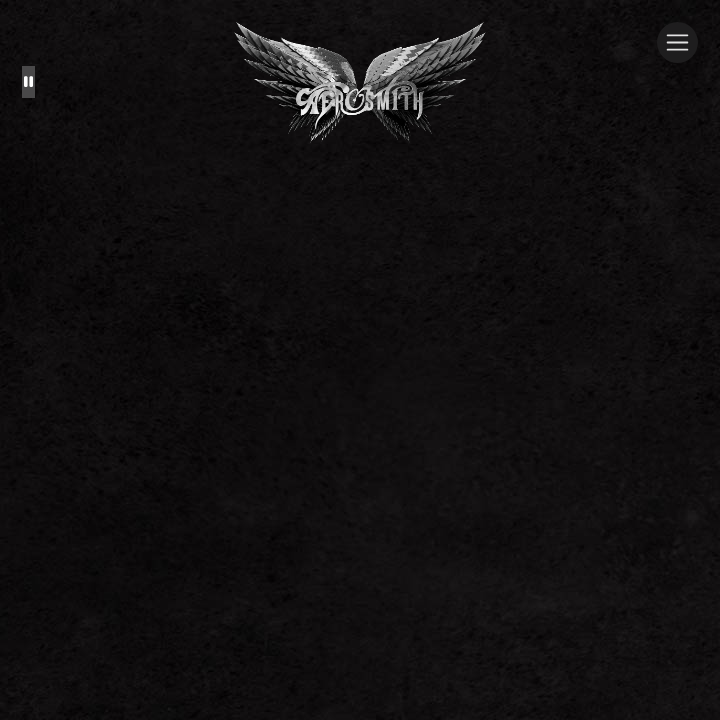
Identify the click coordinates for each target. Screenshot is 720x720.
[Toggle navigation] (677, 42)
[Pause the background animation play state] (28, 81)
